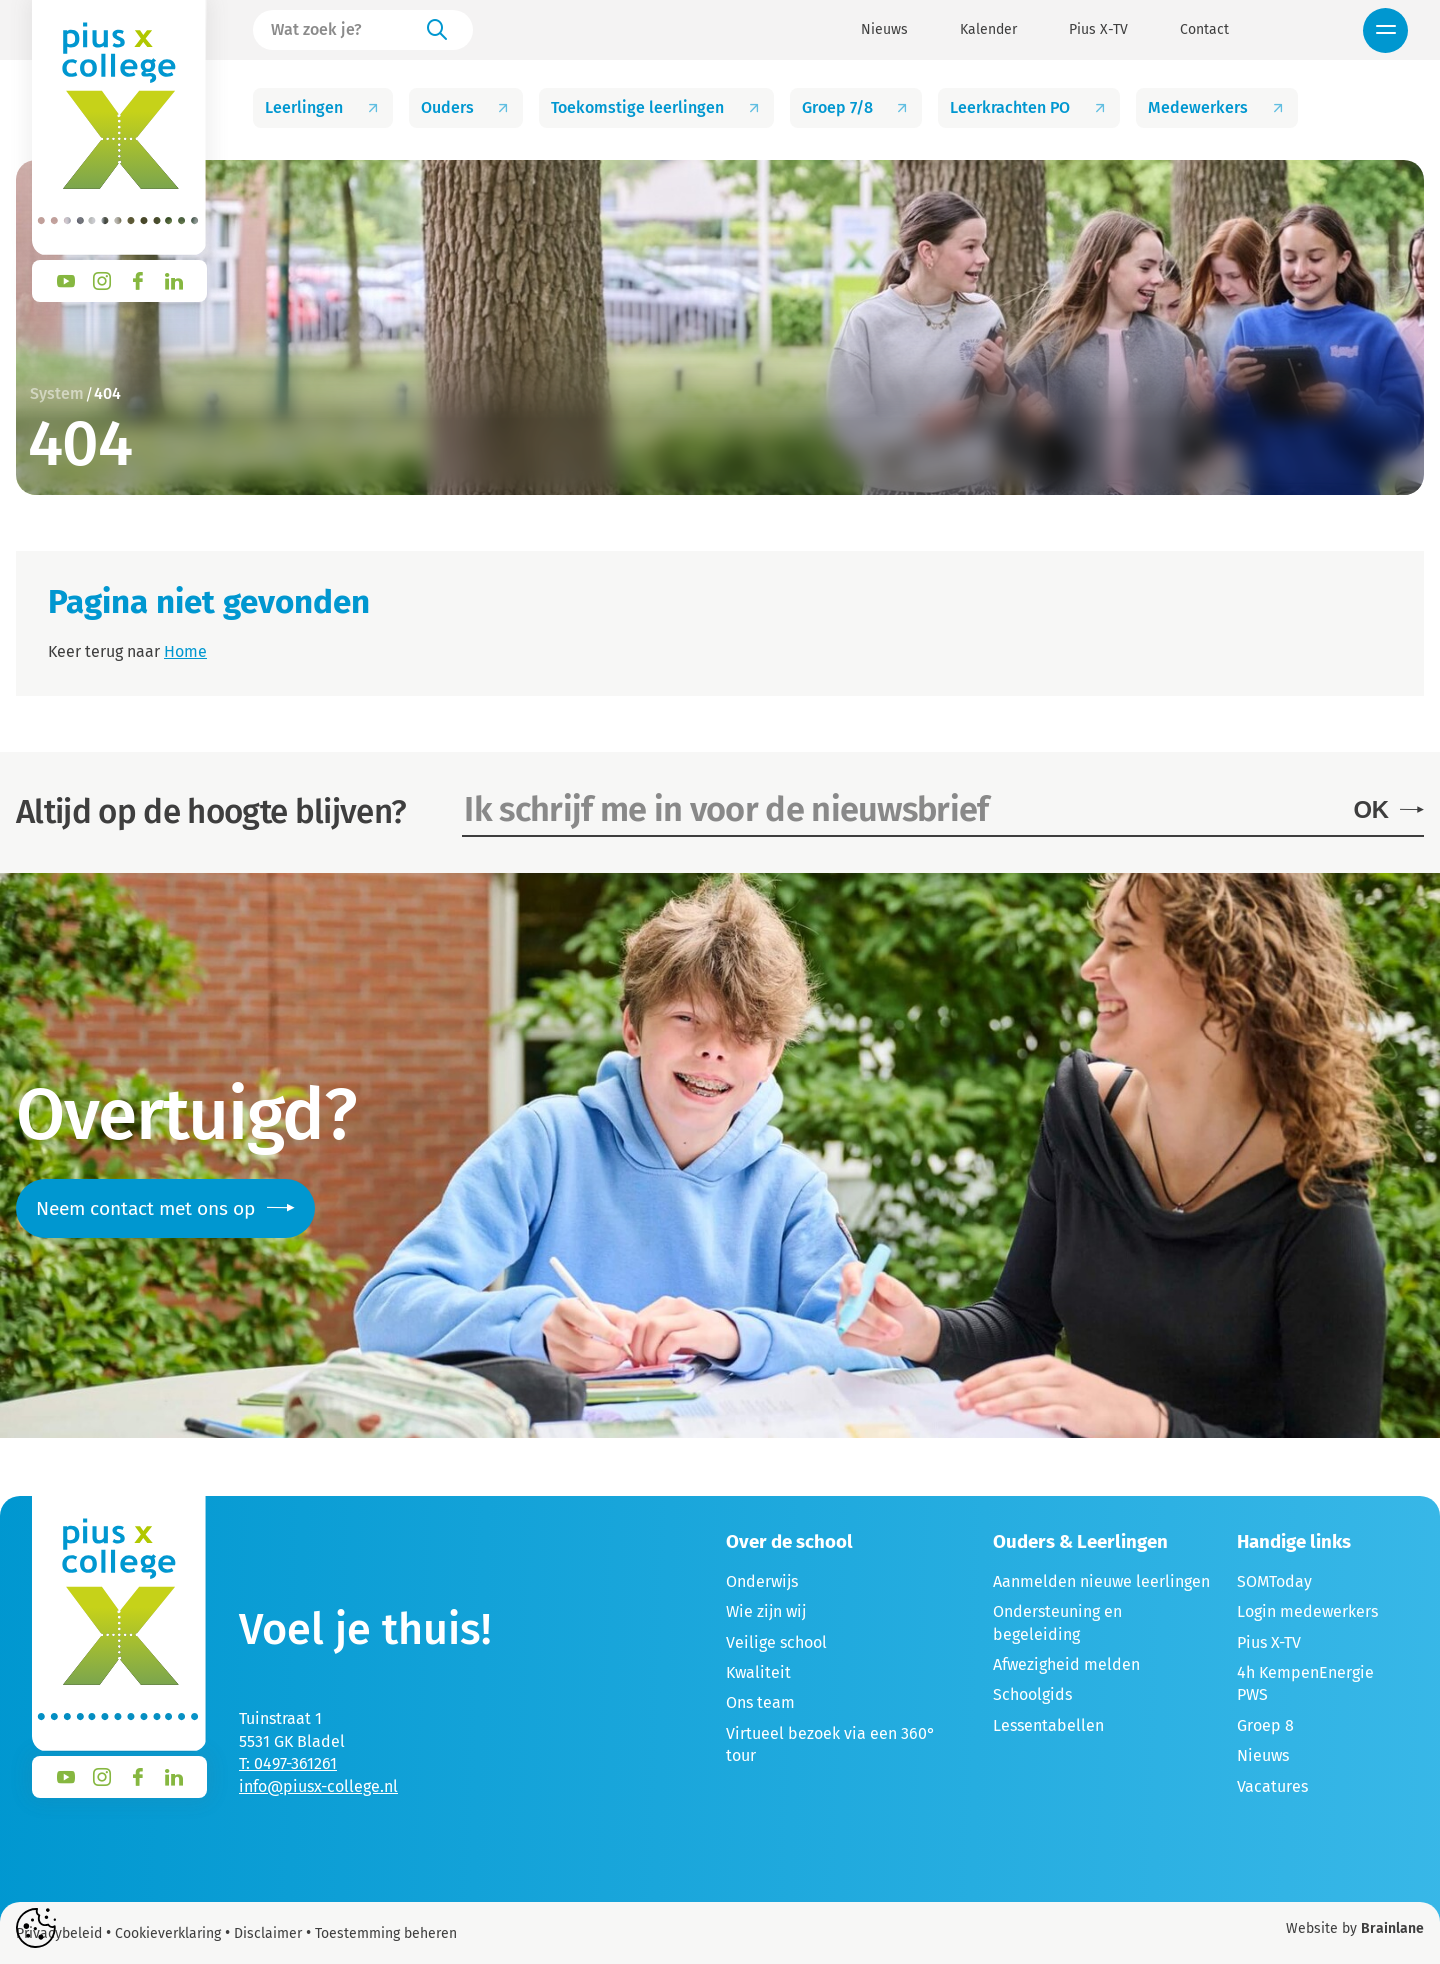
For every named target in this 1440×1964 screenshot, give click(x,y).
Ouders (466, 107)
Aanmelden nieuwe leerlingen (1101, 1581)
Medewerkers (1217, 107)
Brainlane (1392, 1928)
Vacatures (1272, 1786)
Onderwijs (762, 1581)
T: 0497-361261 (288, 1763)
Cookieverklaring (168, 1933)
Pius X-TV (1098, 30)
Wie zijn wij (766, 1611)
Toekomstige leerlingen (656, 107)
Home (185, 651)
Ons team (760, 1702)
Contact (1204, 30)
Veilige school (776, 1642)
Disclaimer (268, 1933)
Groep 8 (1265, 1725)
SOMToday (1274, 1581)
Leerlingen (323, 107)
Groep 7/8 (856, 107)
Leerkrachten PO (1029, 107)
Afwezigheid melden (1066, 1664)
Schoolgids (1032, 1694)
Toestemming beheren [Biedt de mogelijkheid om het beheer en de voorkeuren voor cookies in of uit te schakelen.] (386, 1934)
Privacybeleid (59, 1933)
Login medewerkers (1307, 1611)
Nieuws (884, 30)
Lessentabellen (1048, 1725)
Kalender (988, 30)
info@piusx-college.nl (318, 1786)
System (57, 393)
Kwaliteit (758, 1672)
